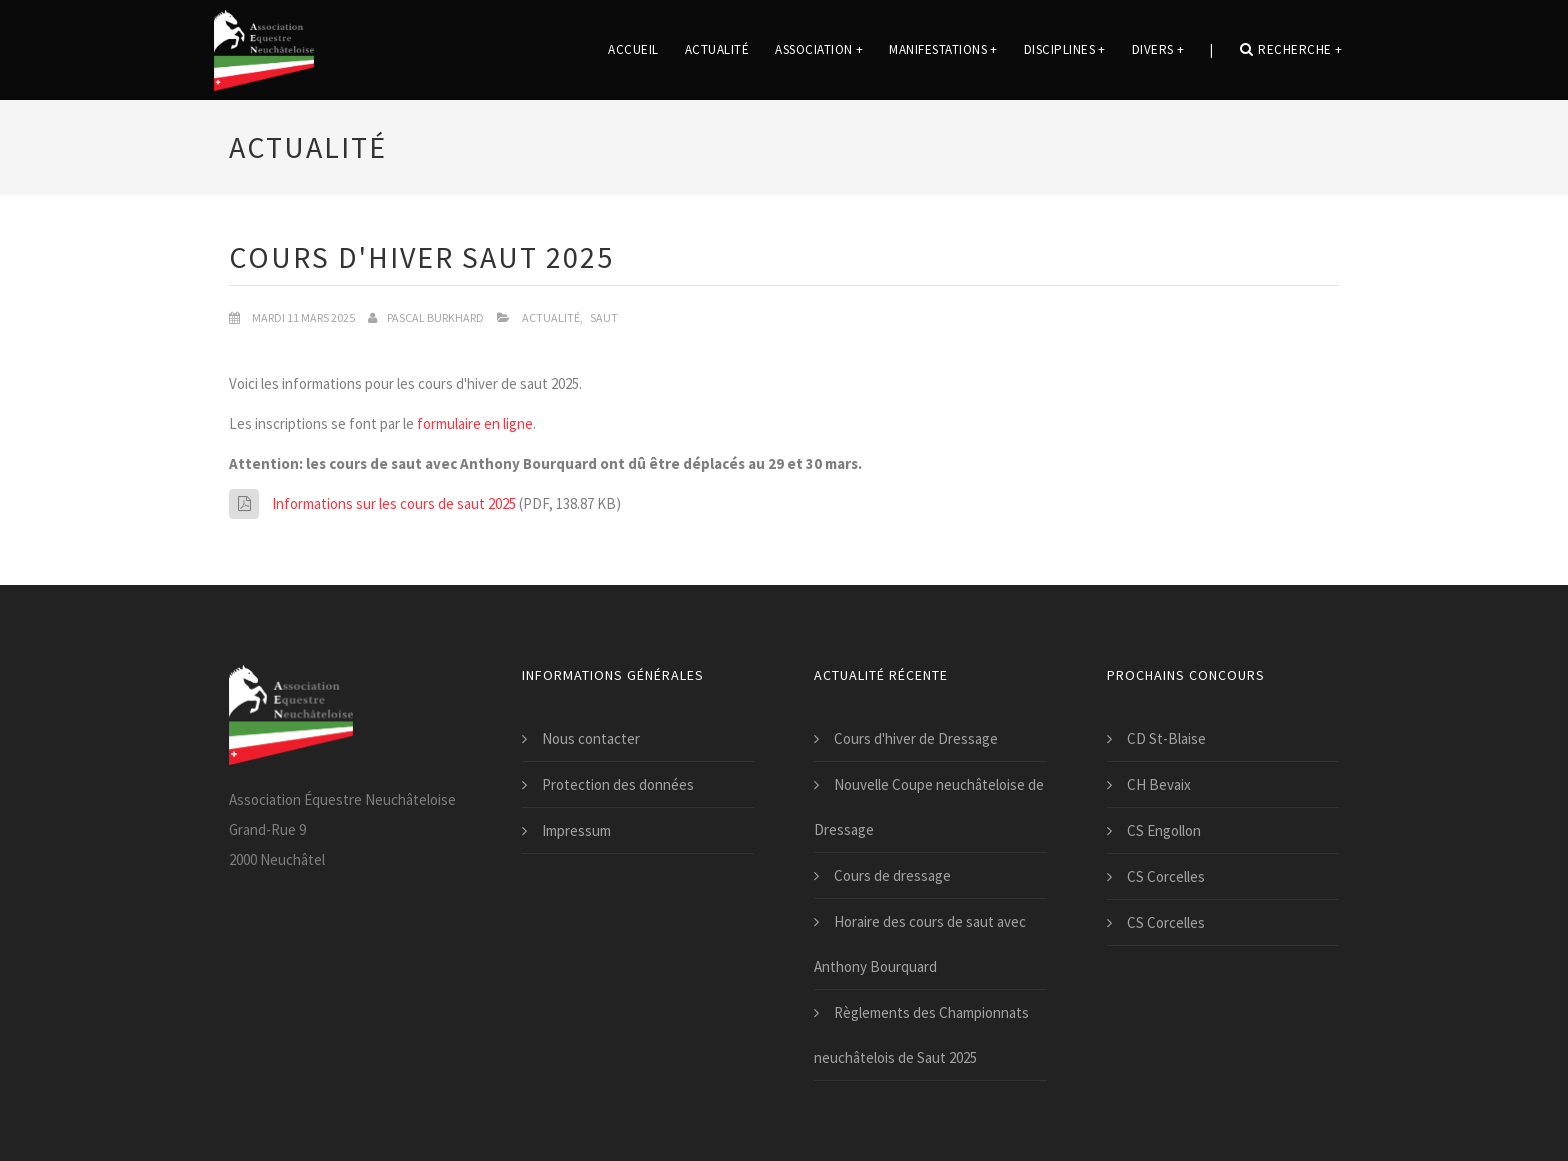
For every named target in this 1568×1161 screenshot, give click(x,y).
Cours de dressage (892, 875)
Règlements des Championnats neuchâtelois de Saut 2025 (921, 1035)
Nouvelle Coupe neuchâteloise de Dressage (929, 807)
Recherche (1291, 49)
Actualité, (552, 317)
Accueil (633, 49)
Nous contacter (591, 738)
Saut (604, 317)
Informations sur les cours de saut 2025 (394, 503)
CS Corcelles (1166, 876)
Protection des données (618, 784)
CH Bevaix (1159, 784)
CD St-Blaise (1166, 738)
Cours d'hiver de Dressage (916, 738)
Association (819, 49)
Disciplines (1065, 49)
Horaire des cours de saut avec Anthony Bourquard (920, 944)
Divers (1158, 49)
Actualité (717, 49)
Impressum (576, 830)
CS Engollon (1164, 830)
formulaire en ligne (475, 423)
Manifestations (943, 49)
